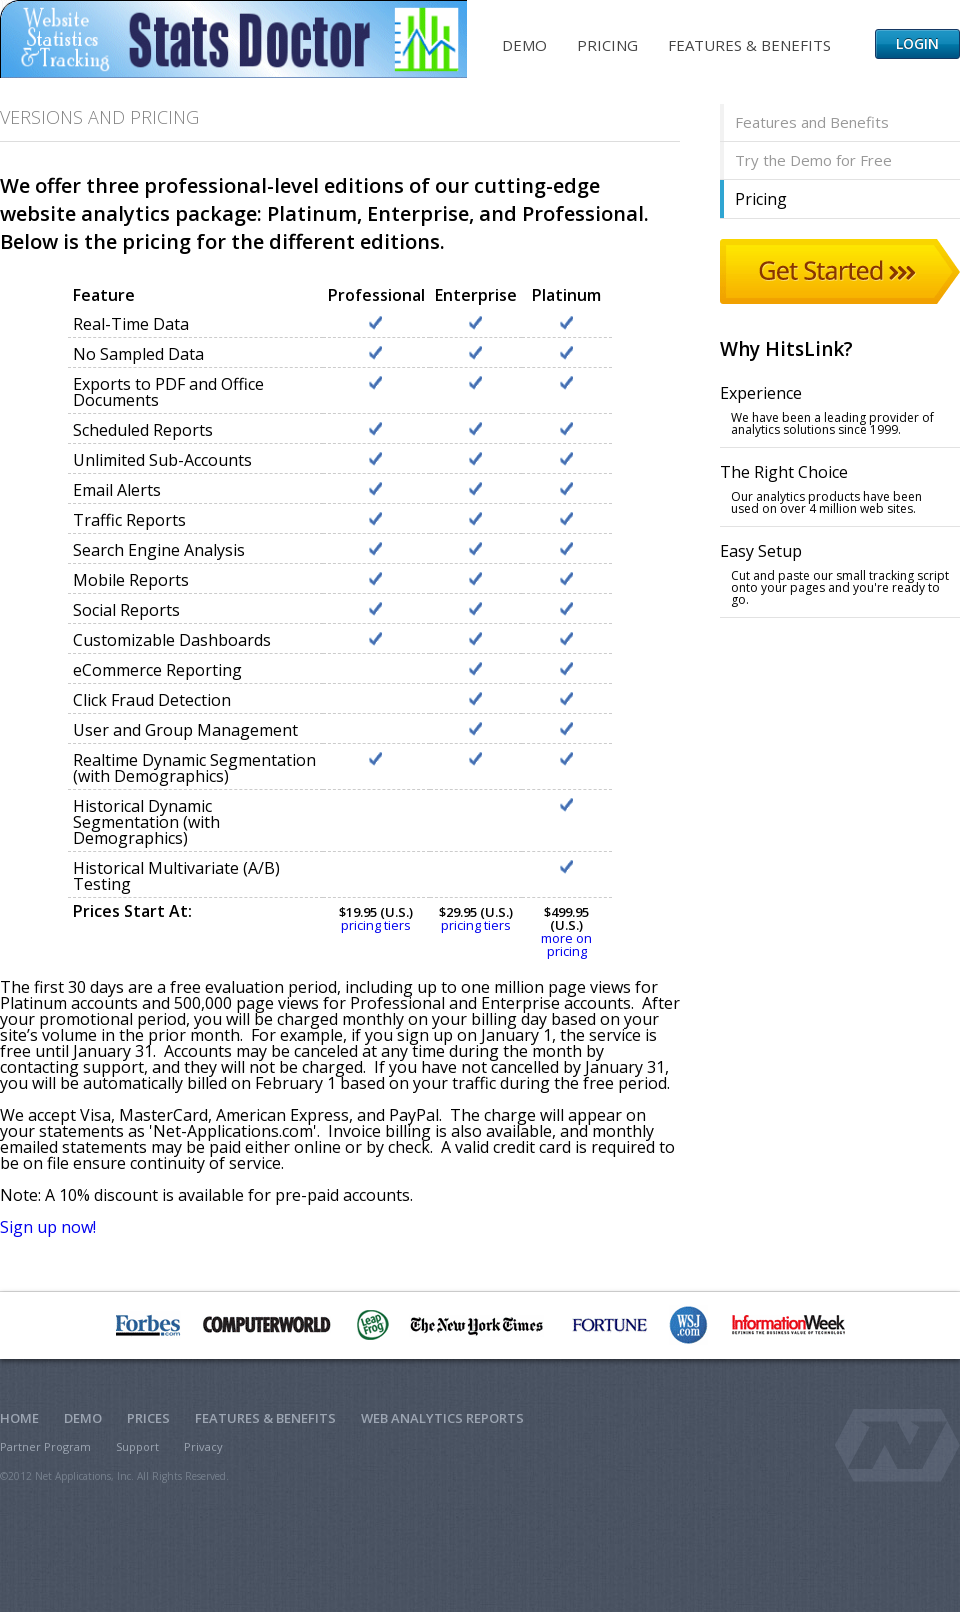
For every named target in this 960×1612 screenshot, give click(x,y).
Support (137, 1446)
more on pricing (566, 944)
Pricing (607, 45)
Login (917, 43)
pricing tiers (376, 925)
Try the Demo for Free (813, 160)
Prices (148, 1418)
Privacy (203, 1446)
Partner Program (45, 1446)
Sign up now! (48, 1227)
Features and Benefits (812, 122)
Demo (524, 45)
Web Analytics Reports (442, 1418)
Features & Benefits (749, 45)
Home (19, 1418)
